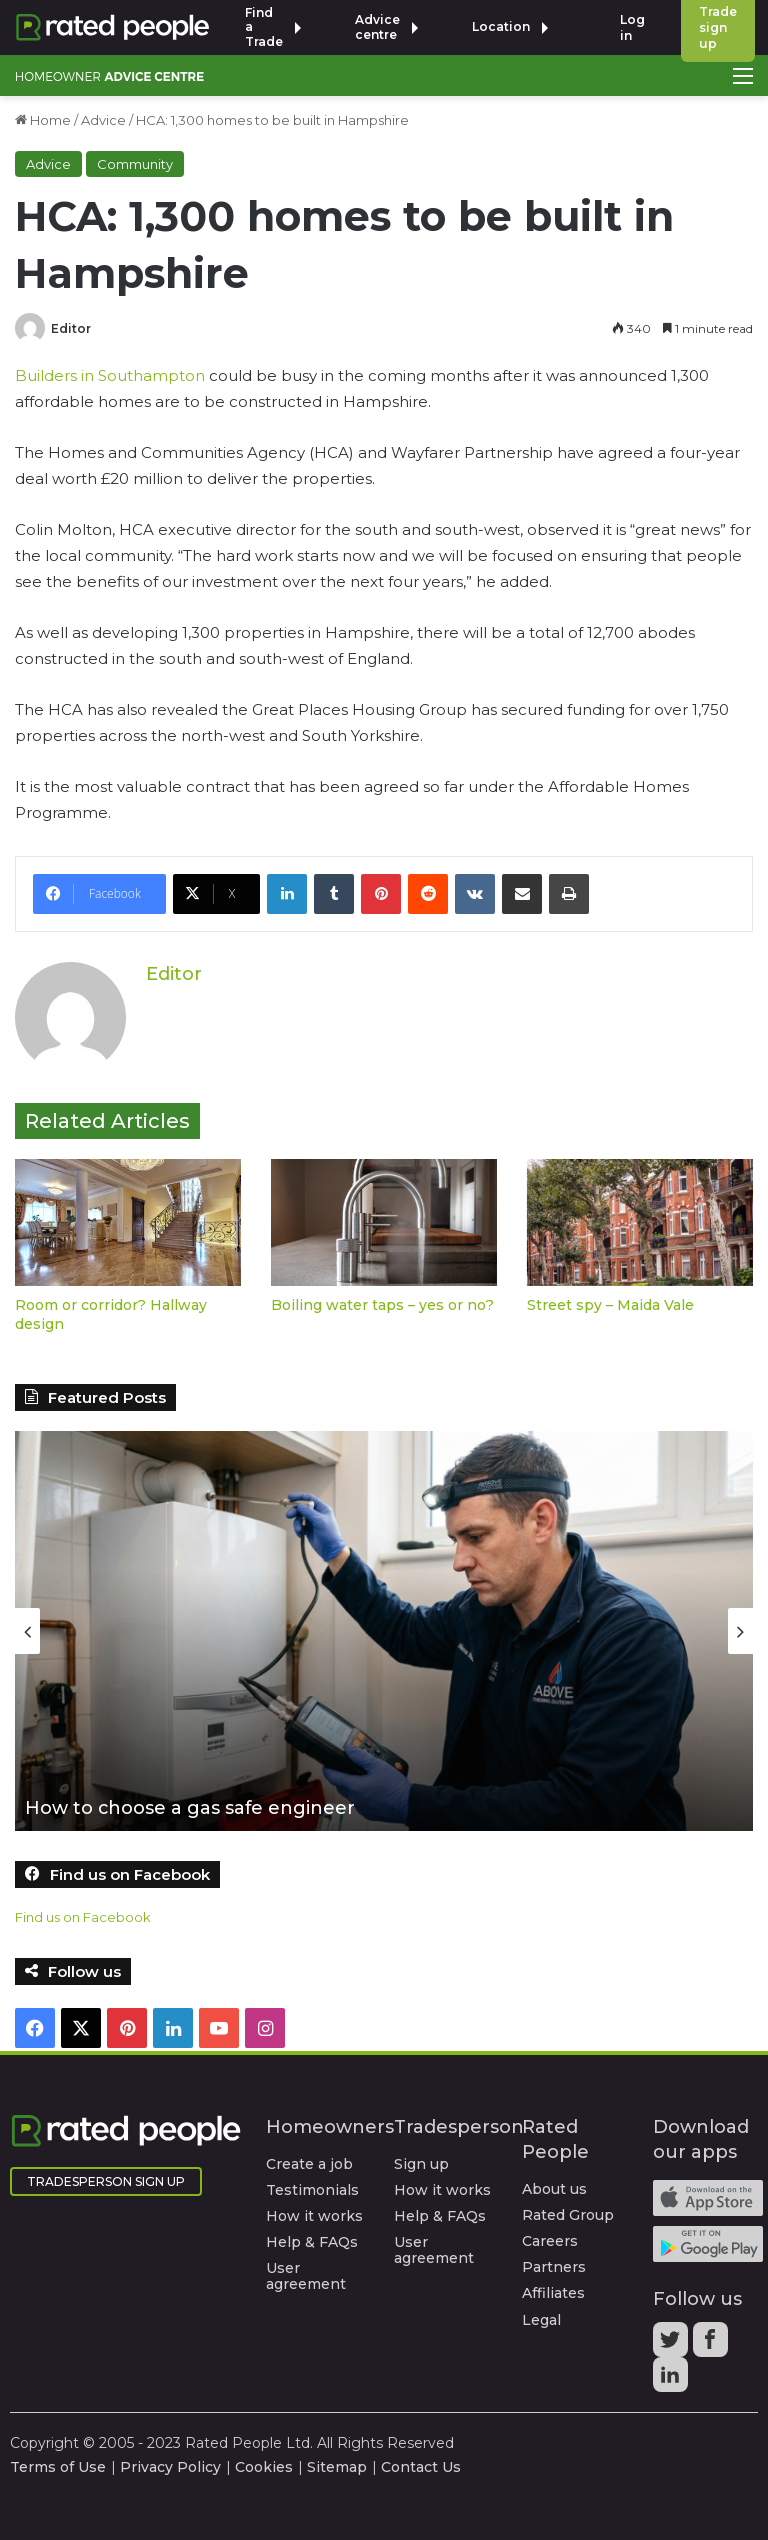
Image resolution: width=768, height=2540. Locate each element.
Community (135, 164)
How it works (314, 2216)
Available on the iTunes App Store (708, 2198)
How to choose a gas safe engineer (191, 1808)
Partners (554, 2267)
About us (554, 2189)
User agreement (306, 2276)
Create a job (309, 2164)
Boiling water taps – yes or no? (382, 1305)
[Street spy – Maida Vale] (640, 1222)
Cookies (264, 2467)
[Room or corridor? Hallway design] (128, 1222)
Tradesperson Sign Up (106, 2181)
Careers (550, 2241)
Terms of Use (58, 2467)
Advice (103, 120)
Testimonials (312, 2190)
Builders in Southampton (110, 375)
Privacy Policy (170, 2467)
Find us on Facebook (83, 1917)
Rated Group (568, 2215)
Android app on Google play (708, 2244)
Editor (71, 328)
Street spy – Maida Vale (610, 1305)
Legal (541, 2319)
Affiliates (553, 2293)
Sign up (421, 2164)
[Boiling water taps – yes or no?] (384, 1222)
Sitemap (337, 2467)
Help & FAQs (312, 2242)
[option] (384, 1631)
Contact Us (421, 2467)
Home (43, 120)
